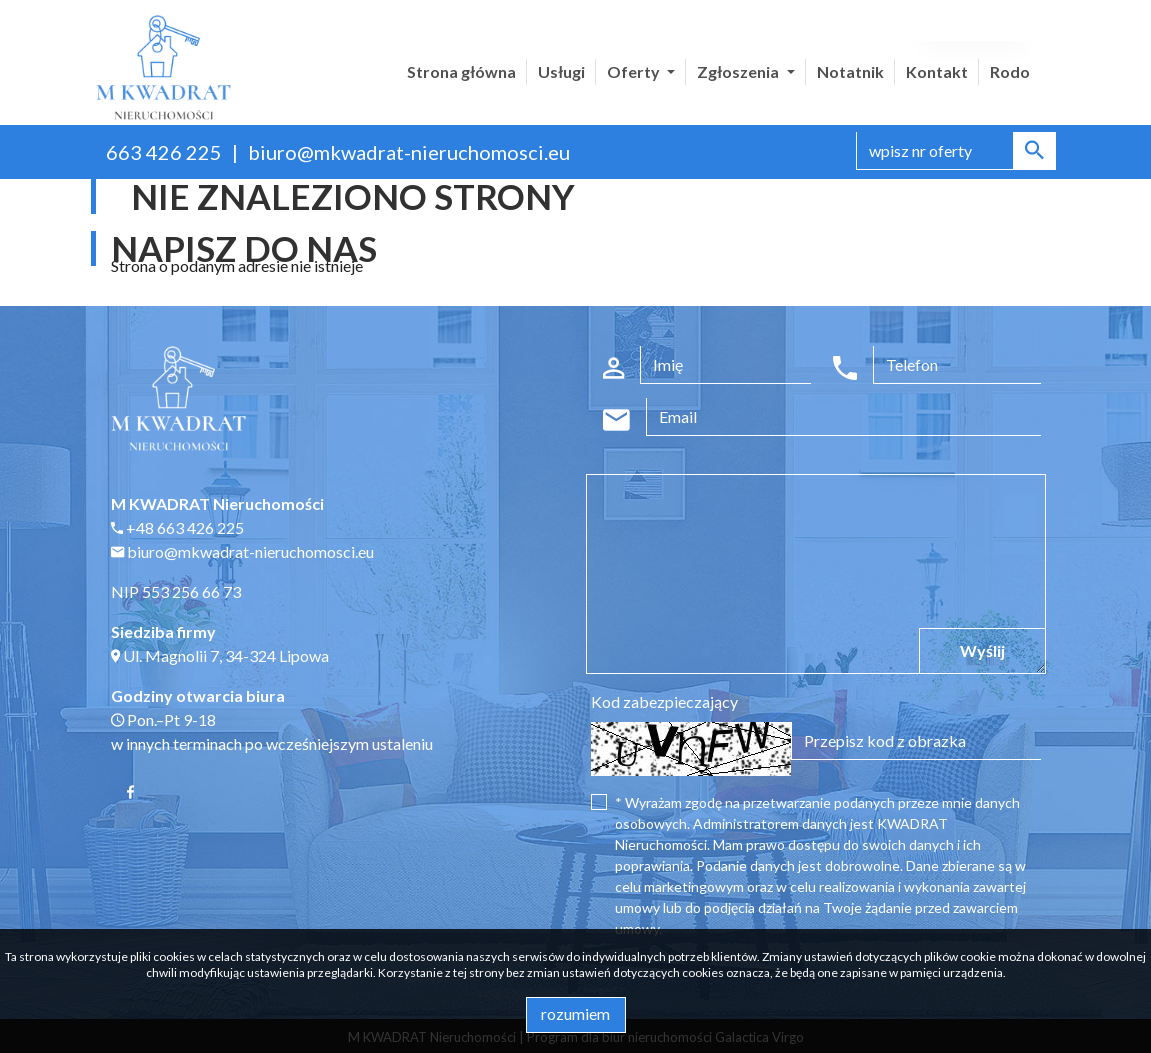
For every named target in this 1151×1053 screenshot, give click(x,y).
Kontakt (937, 71)
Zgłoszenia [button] (739, 71)
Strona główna (461, 71)
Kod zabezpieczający (664, 701)
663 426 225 (164, 152)
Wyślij (982, 650)
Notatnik (850, 71)
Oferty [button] (635, 71)
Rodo (1010, 71)
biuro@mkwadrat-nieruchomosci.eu (409, 152)
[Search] (956, 151)
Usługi (561, 71)
